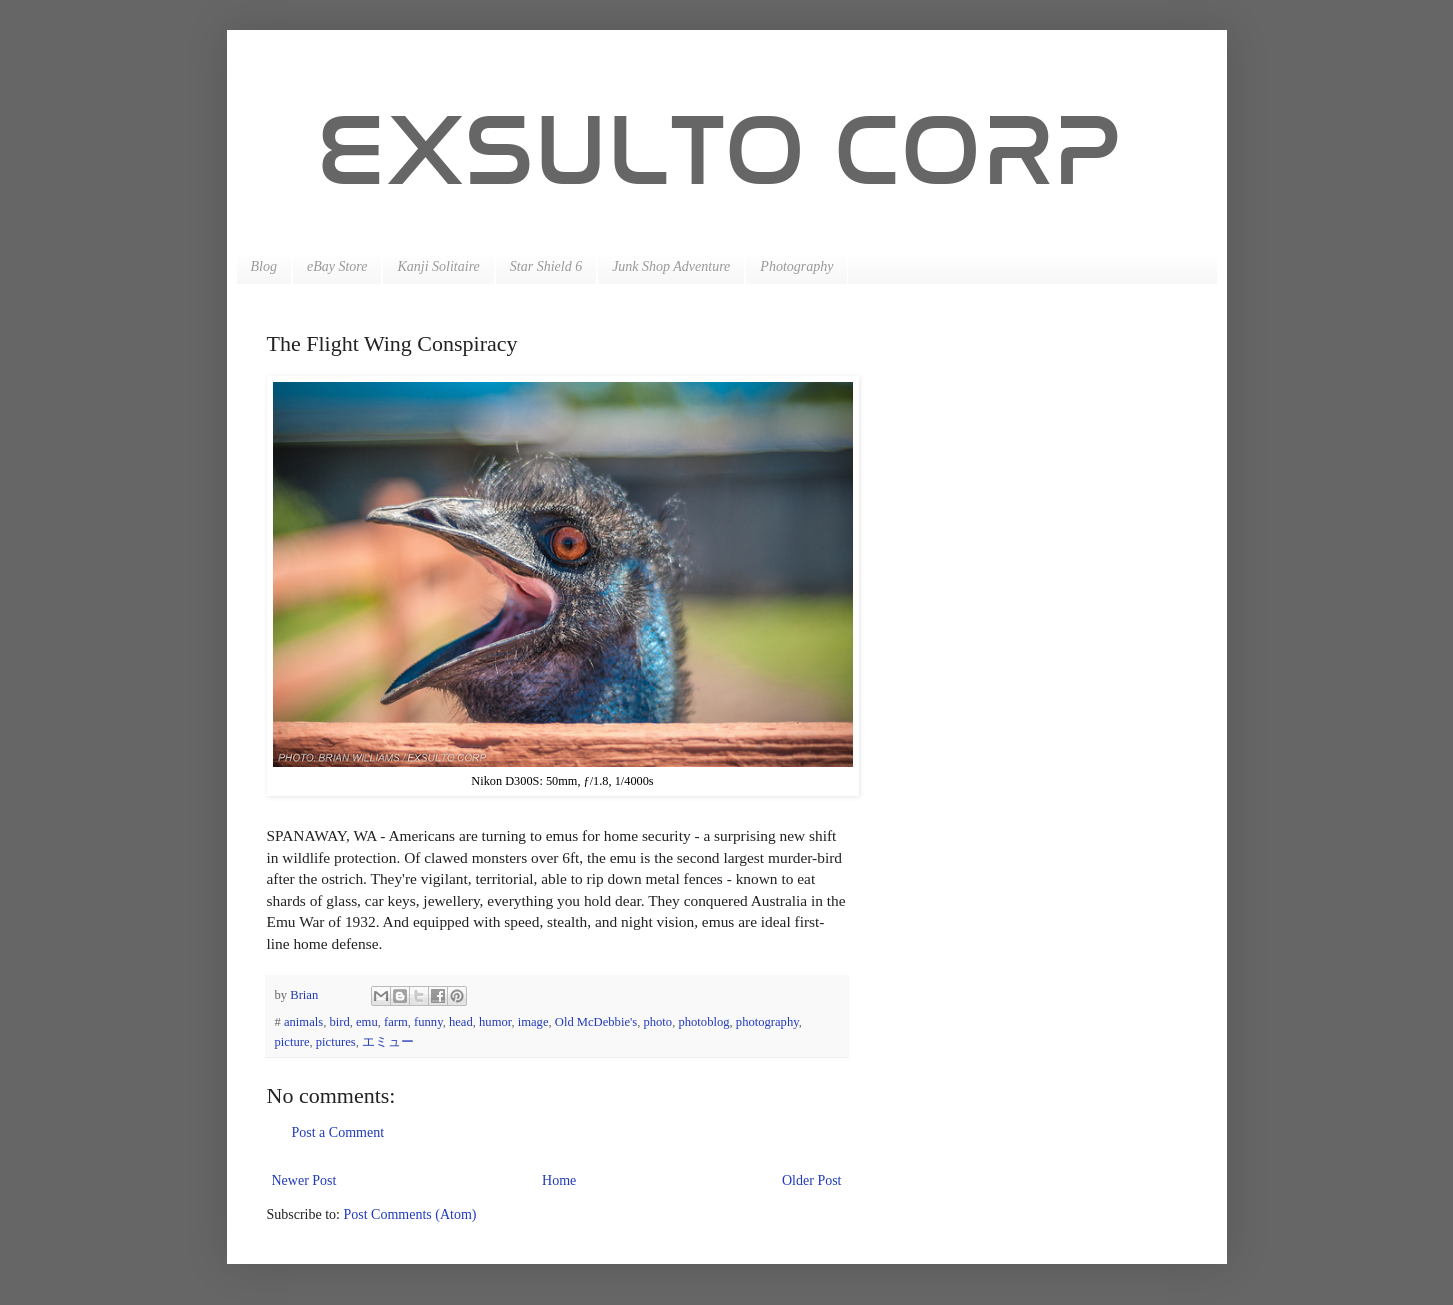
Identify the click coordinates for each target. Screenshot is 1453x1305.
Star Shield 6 (546, 266)
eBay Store (337, 266)
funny (428, 1022)
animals (303, 1022)
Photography (796, 266)
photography (767, 1022)
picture (292, 1042)
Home (559, 1180)
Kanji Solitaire (438, 266)
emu (367, 1022)
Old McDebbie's (596, 1022)
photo (657, 1022)
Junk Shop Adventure (671, 266)
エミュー (388, 1042)
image (533, 1022)
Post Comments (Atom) (410, 1214)
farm (396, 1022)
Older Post (812, 1180)
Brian (305, 995)
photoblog (703, 1022)
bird (339, 1022)
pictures (336, 1042)
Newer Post (304, 1180)
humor (495, 1022)
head (461, 1022)
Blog (264, 266)
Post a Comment (338, 1132)
